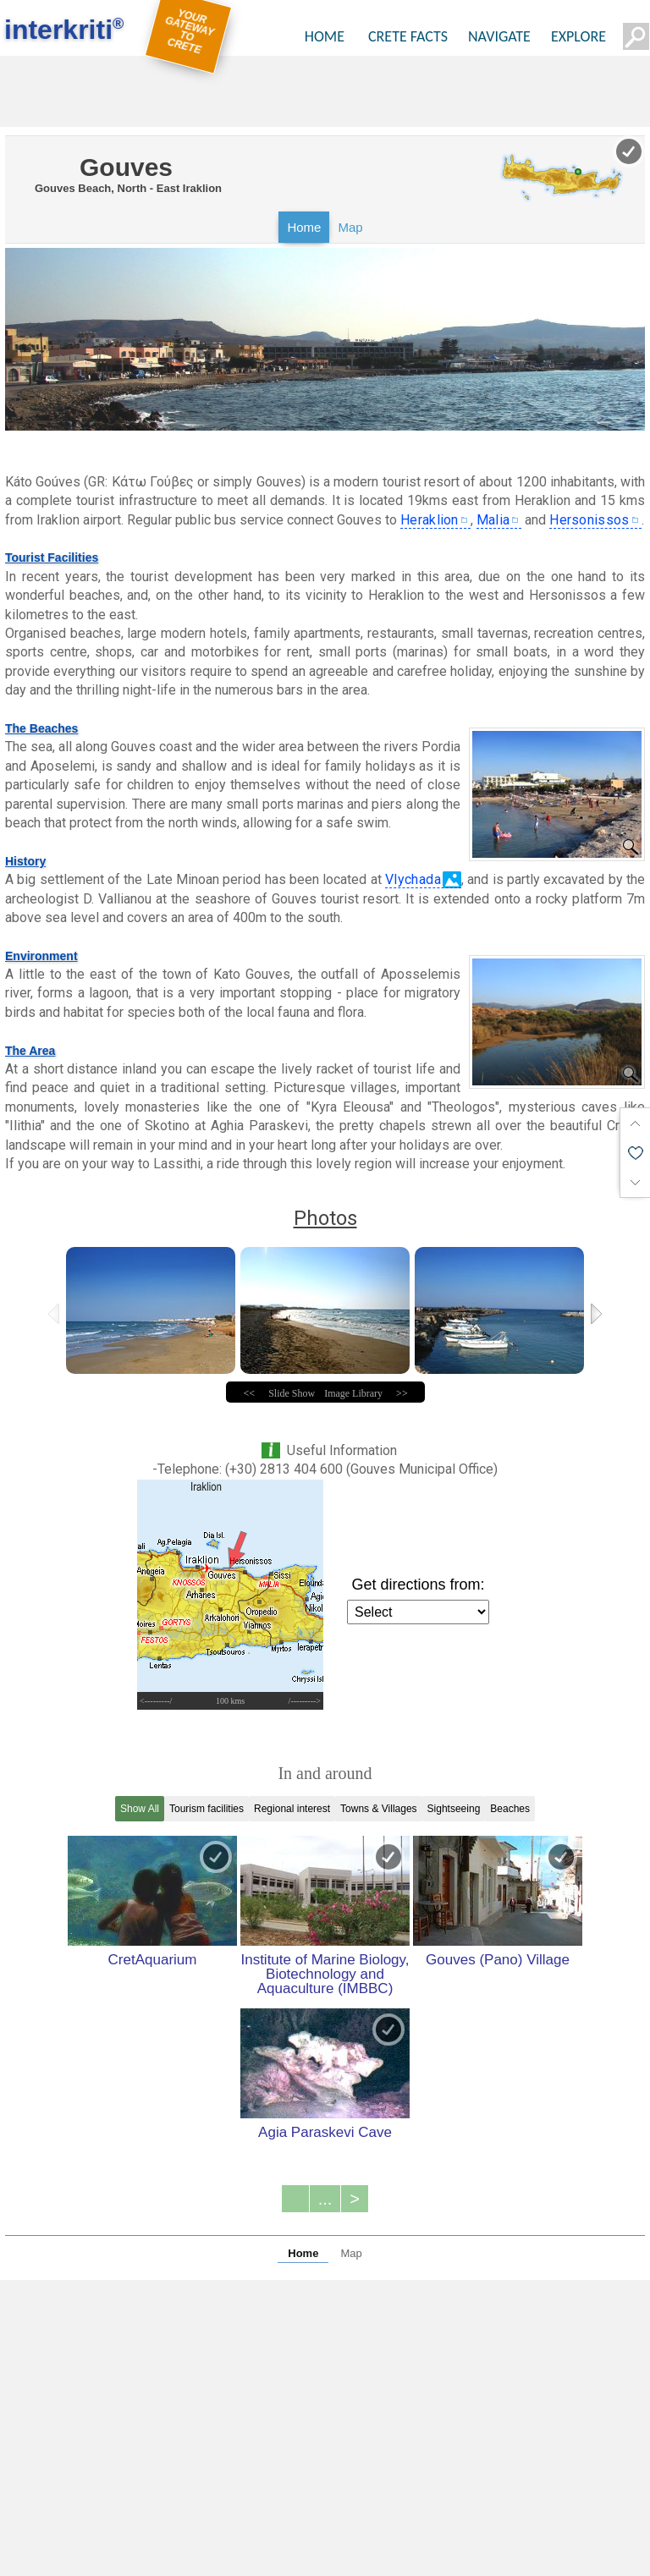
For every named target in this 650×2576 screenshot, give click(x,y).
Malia (493, 520)
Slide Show (291, 1393)
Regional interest (292, 1809)
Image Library (353, 1393)
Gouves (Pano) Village (498, 1959)
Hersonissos (589, 520)
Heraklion (429, 520)
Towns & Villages (378, 1809)
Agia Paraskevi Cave (325, 2131)
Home (304, 227)
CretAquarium (152, 1959)
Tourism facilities (206, 1809)
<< (250, 1393)
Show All (139, 1809)
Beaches (510, 1809)
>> (402, 1393)
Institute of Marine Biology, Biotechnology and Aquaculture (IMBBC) (324, 1974)
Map (350, 227)
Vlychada (413, 879)
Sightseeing (454, 1809)
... (325, 2198)
